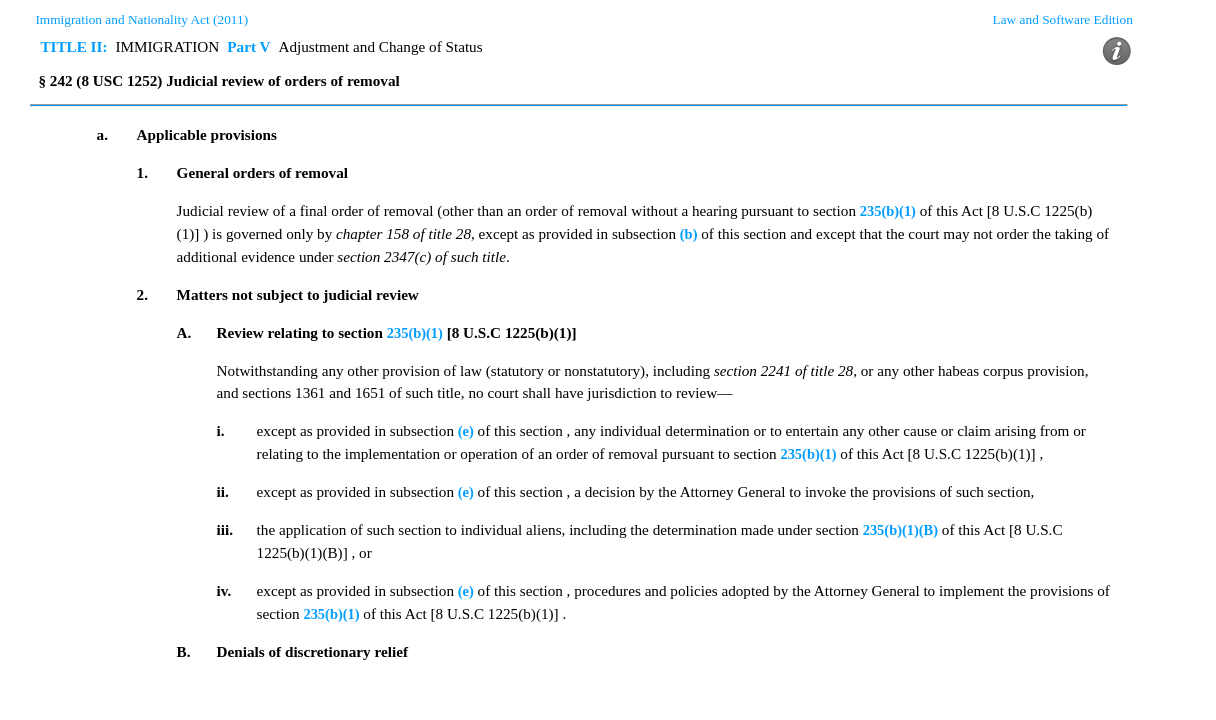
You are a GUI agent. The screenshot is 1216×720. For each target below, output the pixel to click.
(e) (466, 431)
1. (142, 172)
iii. (225, 529)
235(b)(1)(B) (900, 530)
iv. (224, 590)
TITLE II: (73, 46)
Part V (248, 46)
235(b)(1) (888, 211)
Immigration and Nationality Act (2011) (141, 19)
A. (184, 332)
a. (102, 134)
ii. (223, 491)
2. (142, 294)
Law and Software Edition (1063, 19)
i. (221, 430)
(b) (689, 234)
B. (184, 651)
